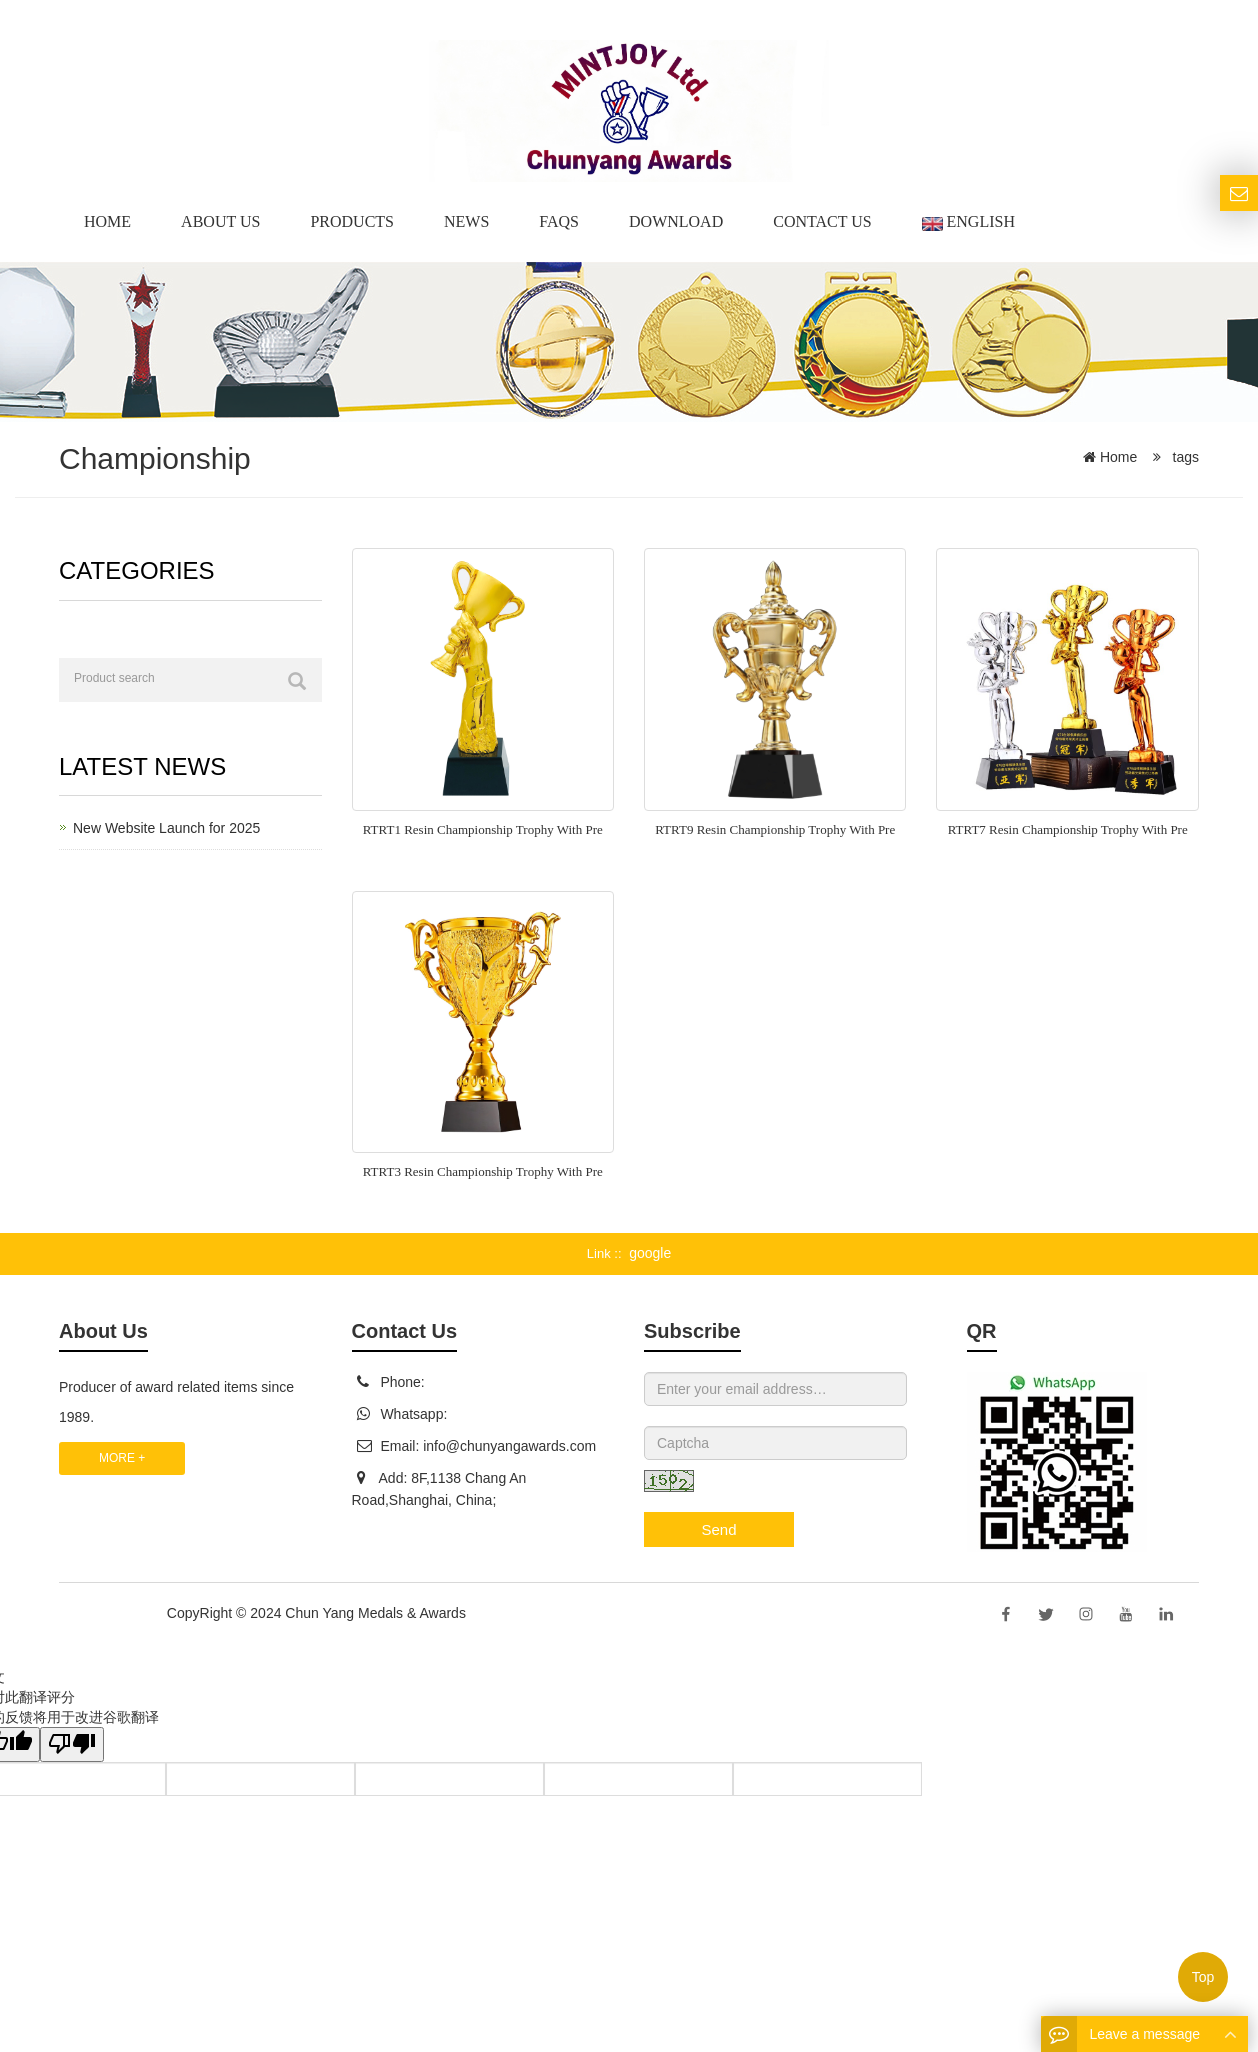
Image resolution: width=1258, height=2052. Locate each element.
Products (352, 221)
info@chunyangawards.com (509, 1446)
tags (1184, 457)
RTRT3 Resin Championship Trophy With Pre (483, 1171)
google (650, 1253)
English (968, 221)
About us (220, 221)
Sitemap (495, 1613)
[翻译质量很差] (73, 1744)
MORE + (122, 1458)
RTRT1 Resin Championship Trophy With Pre (483, 829)
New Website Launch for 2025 (166, 828)
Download (676, 221)
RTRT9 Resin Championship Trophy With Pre (775, 829)
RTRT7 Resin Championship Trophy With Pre (1068, 829)
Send (718, 1529)
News (466, 221)
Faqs (559, 221)
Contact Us (822, 221)
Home (107, 221)
